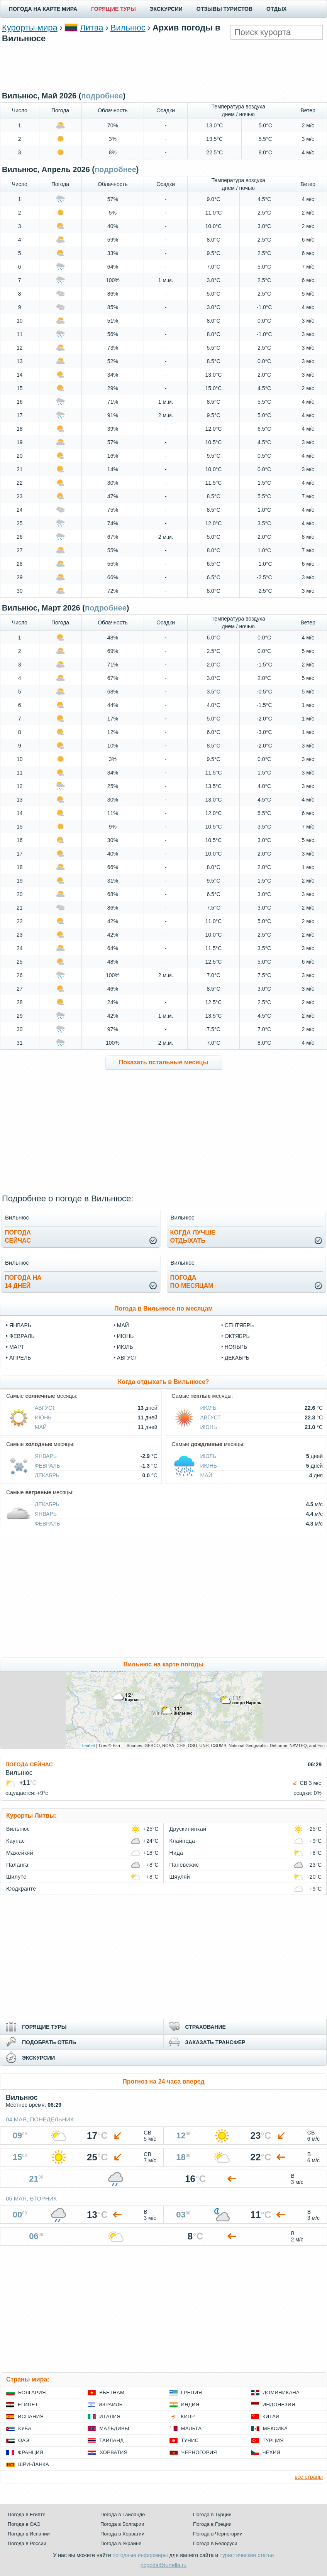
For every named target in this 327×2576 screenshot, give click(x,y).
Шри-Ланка (33, 2464)
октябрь (237, 1336)
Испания (31, 2416)
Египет (28, 2404)
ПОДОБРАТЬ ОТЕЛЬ (49, 2042)
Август (45, 1408)
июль (125, 1347)
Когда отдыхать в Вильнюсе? (163, 1381)
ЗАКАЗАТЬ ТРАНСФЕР (215, 2042)
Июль (208, 1408)
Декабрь (47, 1475)
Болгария (32, 2392)
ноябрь (236, 1347)
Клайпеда (182, 1841)
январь (20, 1325)
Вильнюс (128, 27)
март (16, 1347)
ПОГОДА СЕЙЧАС (29, 1764)
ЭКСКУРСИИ (166, 9)
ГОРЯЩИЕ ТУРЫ (113, 9)
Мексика (275, 2428)
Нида (176, 1853)
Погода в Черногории (217, 2534)
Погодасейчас (18, 1236)
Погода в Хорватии (122, 2534)
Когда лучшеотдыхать (192, 1236)
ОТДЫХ (276, 9)
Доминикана (281, 2392)
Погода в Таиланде (122, 2514)
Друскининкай (188, 1829)
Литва (91, 27)
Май (41, 1427)
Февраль (47, 1466)
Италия (109, 2416)
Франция (30, 2452)
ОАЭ (23, 2440)
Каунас (15, 1841)
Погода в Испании (29, 2534)
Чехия (271, 2452)
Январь (46, 1456)
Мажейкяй (19, 1853)
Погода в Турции (212, 2514)
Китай (271, 2416)
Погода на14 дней (23, 1281)
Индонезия (279, 2404)
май (123, 1325)
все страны (309, 2477)
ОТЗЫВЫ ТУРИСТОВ (224, 9)
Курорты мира (30, 27)
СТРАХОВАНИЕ (205, 2027)
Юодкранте (21, 1889)
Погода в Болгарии (122, 2524)
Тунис (190, 2440)
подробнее (102, 95)
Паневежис (184, 1865)
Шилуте (16, 1877)
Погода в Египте (27, 2514)
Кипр (188, 2416)
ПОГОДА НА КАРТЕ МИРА (43, 9)
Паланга (17, 1865)
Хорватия (113, 2452)
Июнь (43, 1417)
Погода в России (27, 2543)
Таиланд (111, 2440)
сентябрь (239, 1325)
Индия (190, 2404)
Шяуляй (179, 1877)
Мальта (191, 2428)
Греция (191, 2392)
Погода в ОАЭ (24, 2524)
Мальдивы (114, 2428)
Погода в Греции (212, 2524)
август (127, 1358)
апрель (20, 1358)
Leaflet (88, 1745)
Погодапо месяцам (191, 1281)
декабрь (237, 1358)
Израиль (110, 2404)
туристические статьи (247, 2555)
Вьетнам (111, 2392)
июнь (125, 1336)
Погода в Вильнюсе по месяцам (163, 1308)
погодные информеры (140, 2555)
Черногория (199, 2452)
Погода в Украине (120, 2543)
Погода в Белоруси (215, 2543)
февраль (22, 1336)
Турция (273, 2440)
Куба (24, 2428)
